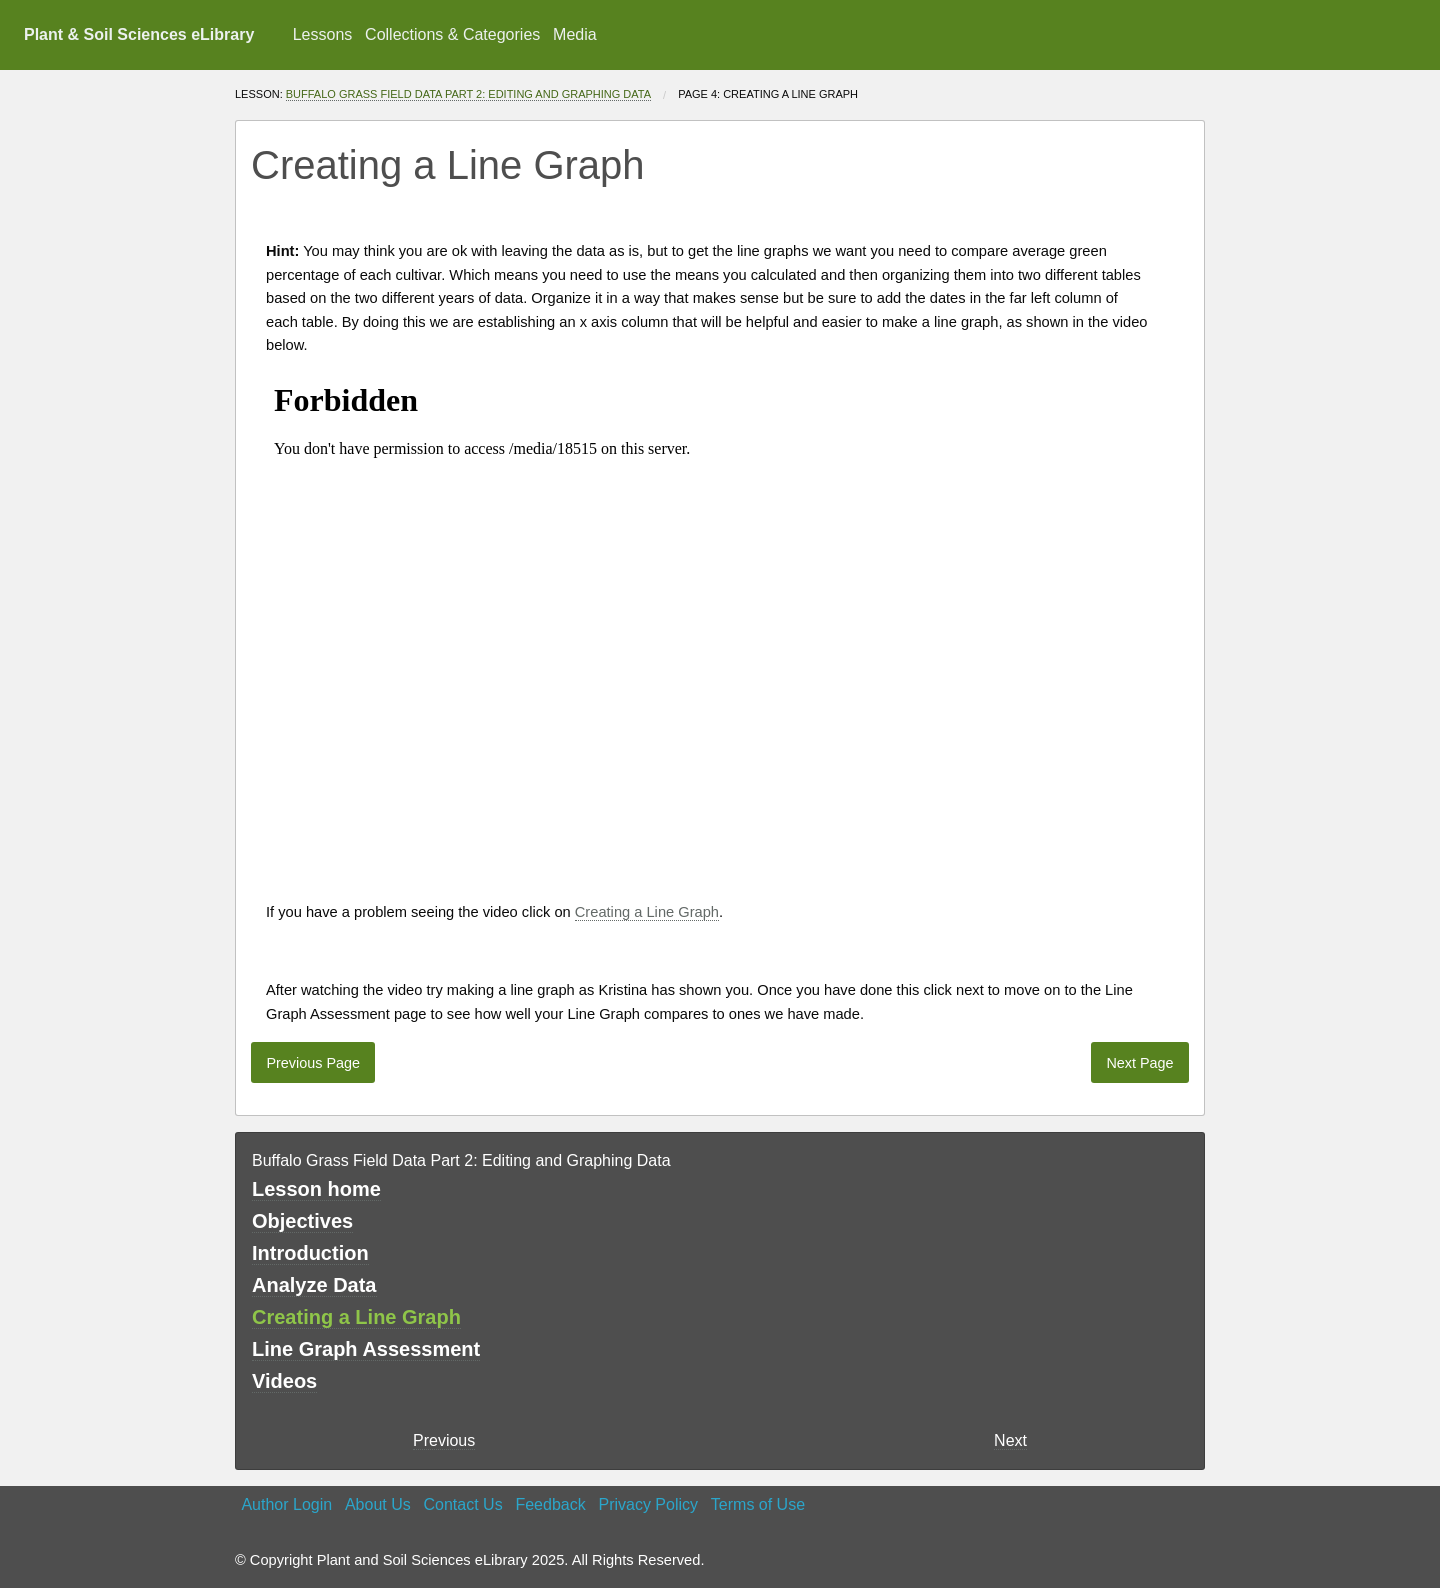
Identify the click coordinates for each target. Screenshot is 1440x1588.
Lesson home (316, 1189)
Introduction (310, 1253)
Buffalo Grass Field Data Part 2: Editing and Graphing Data (468, 94)
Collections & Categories (452, 34)
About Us (378, 1504)
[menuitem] (322, 35)
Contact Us (463, 1504)
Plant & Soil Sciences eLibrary (139, 34)
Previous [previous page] (444, 1440)
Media (575, 34)
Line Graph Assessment (366, 1349)
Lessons (323, 34)
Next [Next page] (1010, 1440)
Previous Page (313, 1063)
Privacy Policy (648, 1504)
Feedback (550, 1504)
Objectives (302, 1221)
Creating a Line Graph (647, 912)
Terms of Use (758, 1504)
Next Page (1139, 1063)
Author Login (286, 1504)
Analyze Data (314, 1285)
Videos (284, 1381)
